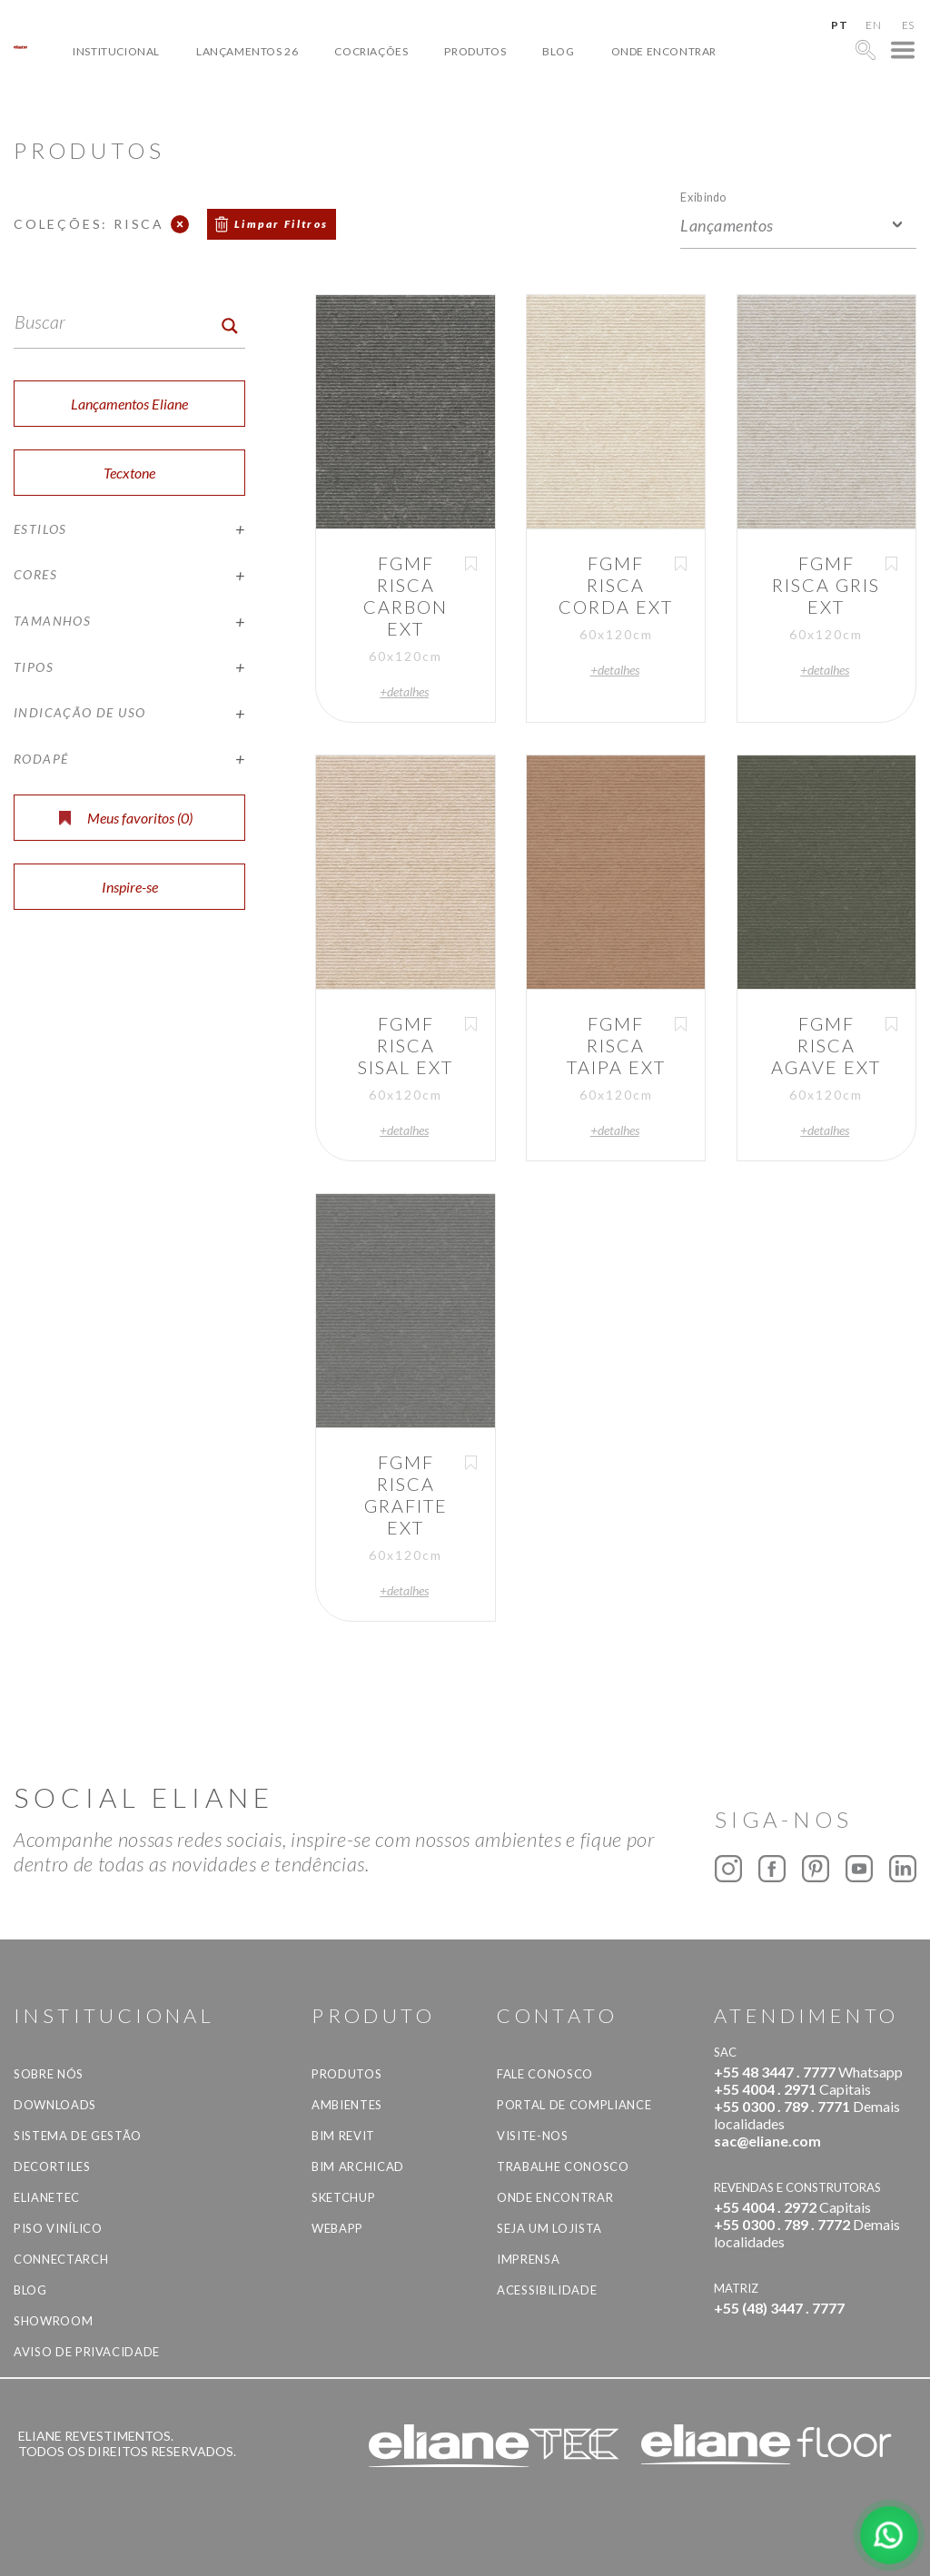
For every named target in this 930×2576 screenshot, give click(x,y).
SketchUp (343, 2197)
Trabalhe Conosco (562, 2166)
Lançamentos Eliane (129, 403)
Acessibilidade (547, 2290)
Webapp (337, 2228)
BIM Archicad (358, 2166)
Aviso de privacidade (87, 2351)
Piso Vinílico (58, 2228)
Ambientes (347, 2104)
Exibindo (703, 196)
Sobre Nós (49, 2074)
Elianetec (47, 2197)
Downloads (55, 2104)
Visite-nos (533, 2135)
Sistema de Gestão (78, 2135)
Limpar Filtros (281, 224)
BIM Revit (343, 2135)
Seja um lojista (549, 2228)
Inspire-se (130, 886)
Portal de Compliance (574, 2104)
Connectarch (61, 2259)
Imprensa (528, 2259)
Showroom (53, 2321)
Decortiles (52, 2166)
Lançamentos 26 (247, 51)
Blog (558, 51)
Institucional (116, 51)
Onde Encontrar (664, 51)
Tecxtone (129, 472)
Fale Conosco (545, 2074)
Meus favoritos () (126, 817)
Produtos (475, 51)
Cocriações (371, 51)
